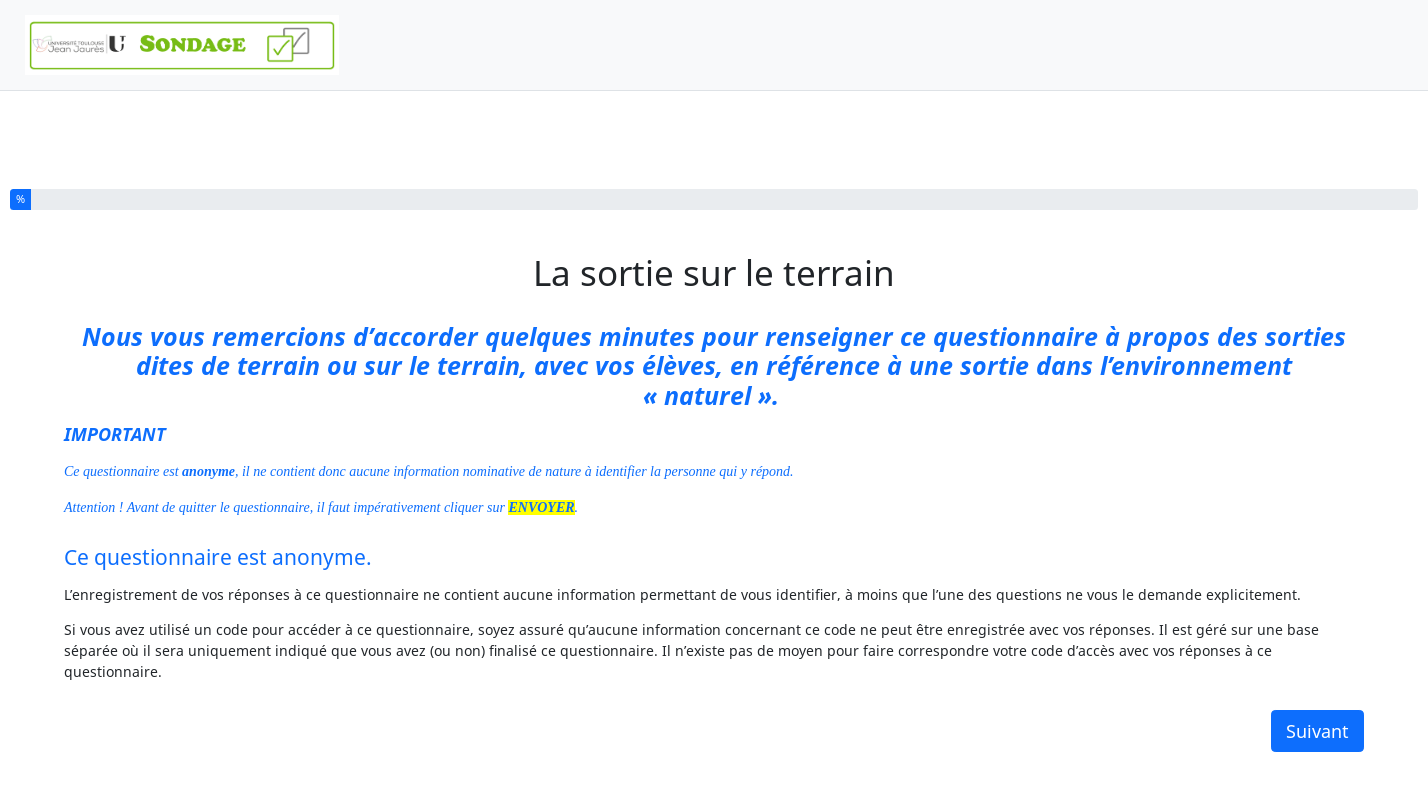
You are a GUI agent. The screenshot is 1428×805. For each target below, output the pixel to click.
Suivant (1317, 731)
